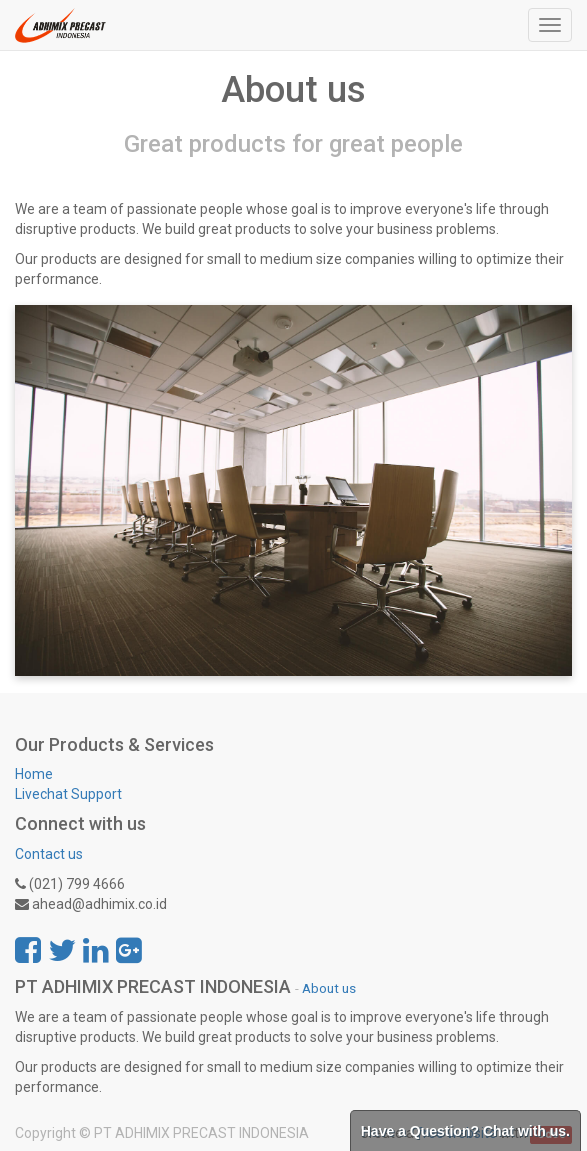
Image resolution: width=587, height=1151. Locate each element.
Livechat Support (68, 794)
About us (329, 988)
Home (34, 774)
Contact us (49, 854)
